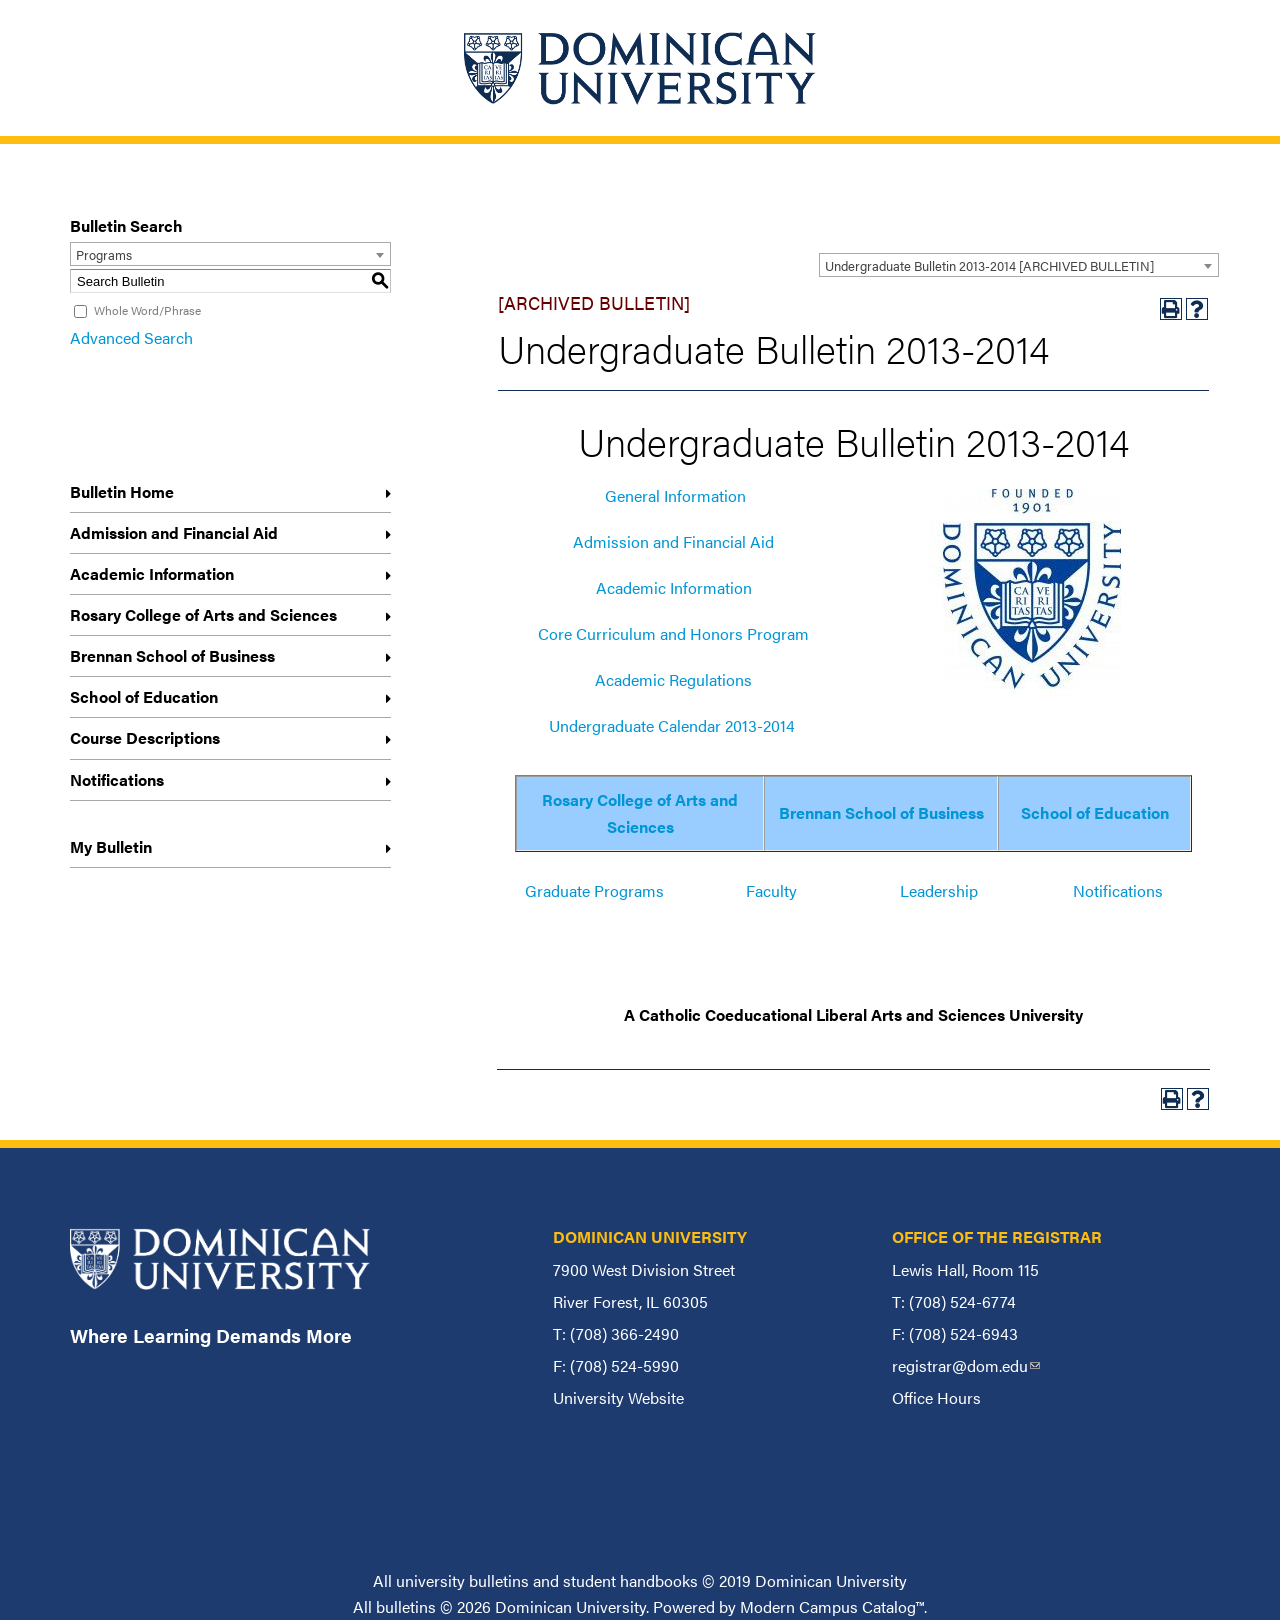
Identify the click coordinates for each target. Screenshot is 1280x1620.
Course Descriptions (145, 737)
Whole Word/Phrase (147, 310)
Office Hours (936, 1397)
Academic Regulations (673, 679)
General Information (675, 495)
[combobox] (1019, 265)
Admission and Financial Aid (174, 532)
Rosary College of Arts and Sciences (203, 614)
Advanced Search (131, 337)
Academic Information (152, 573)
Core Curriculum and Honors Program (673, 633)
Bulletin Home (122, 491)
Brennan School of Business (172, 655)
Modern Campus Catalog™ (832, 1606)
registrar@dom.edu (966, 1365)
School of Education (144, 696)
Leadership (939, 890)
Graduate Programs (594, 890)
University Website (618, 1397)
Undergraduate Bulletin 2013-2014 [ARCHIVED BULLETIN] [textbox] (989, 265)
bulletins (406, 1606)
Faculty (771, 890)
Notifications (117, 779)
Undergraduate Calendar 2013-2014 (672, 725)
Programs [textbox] (104, 254)
